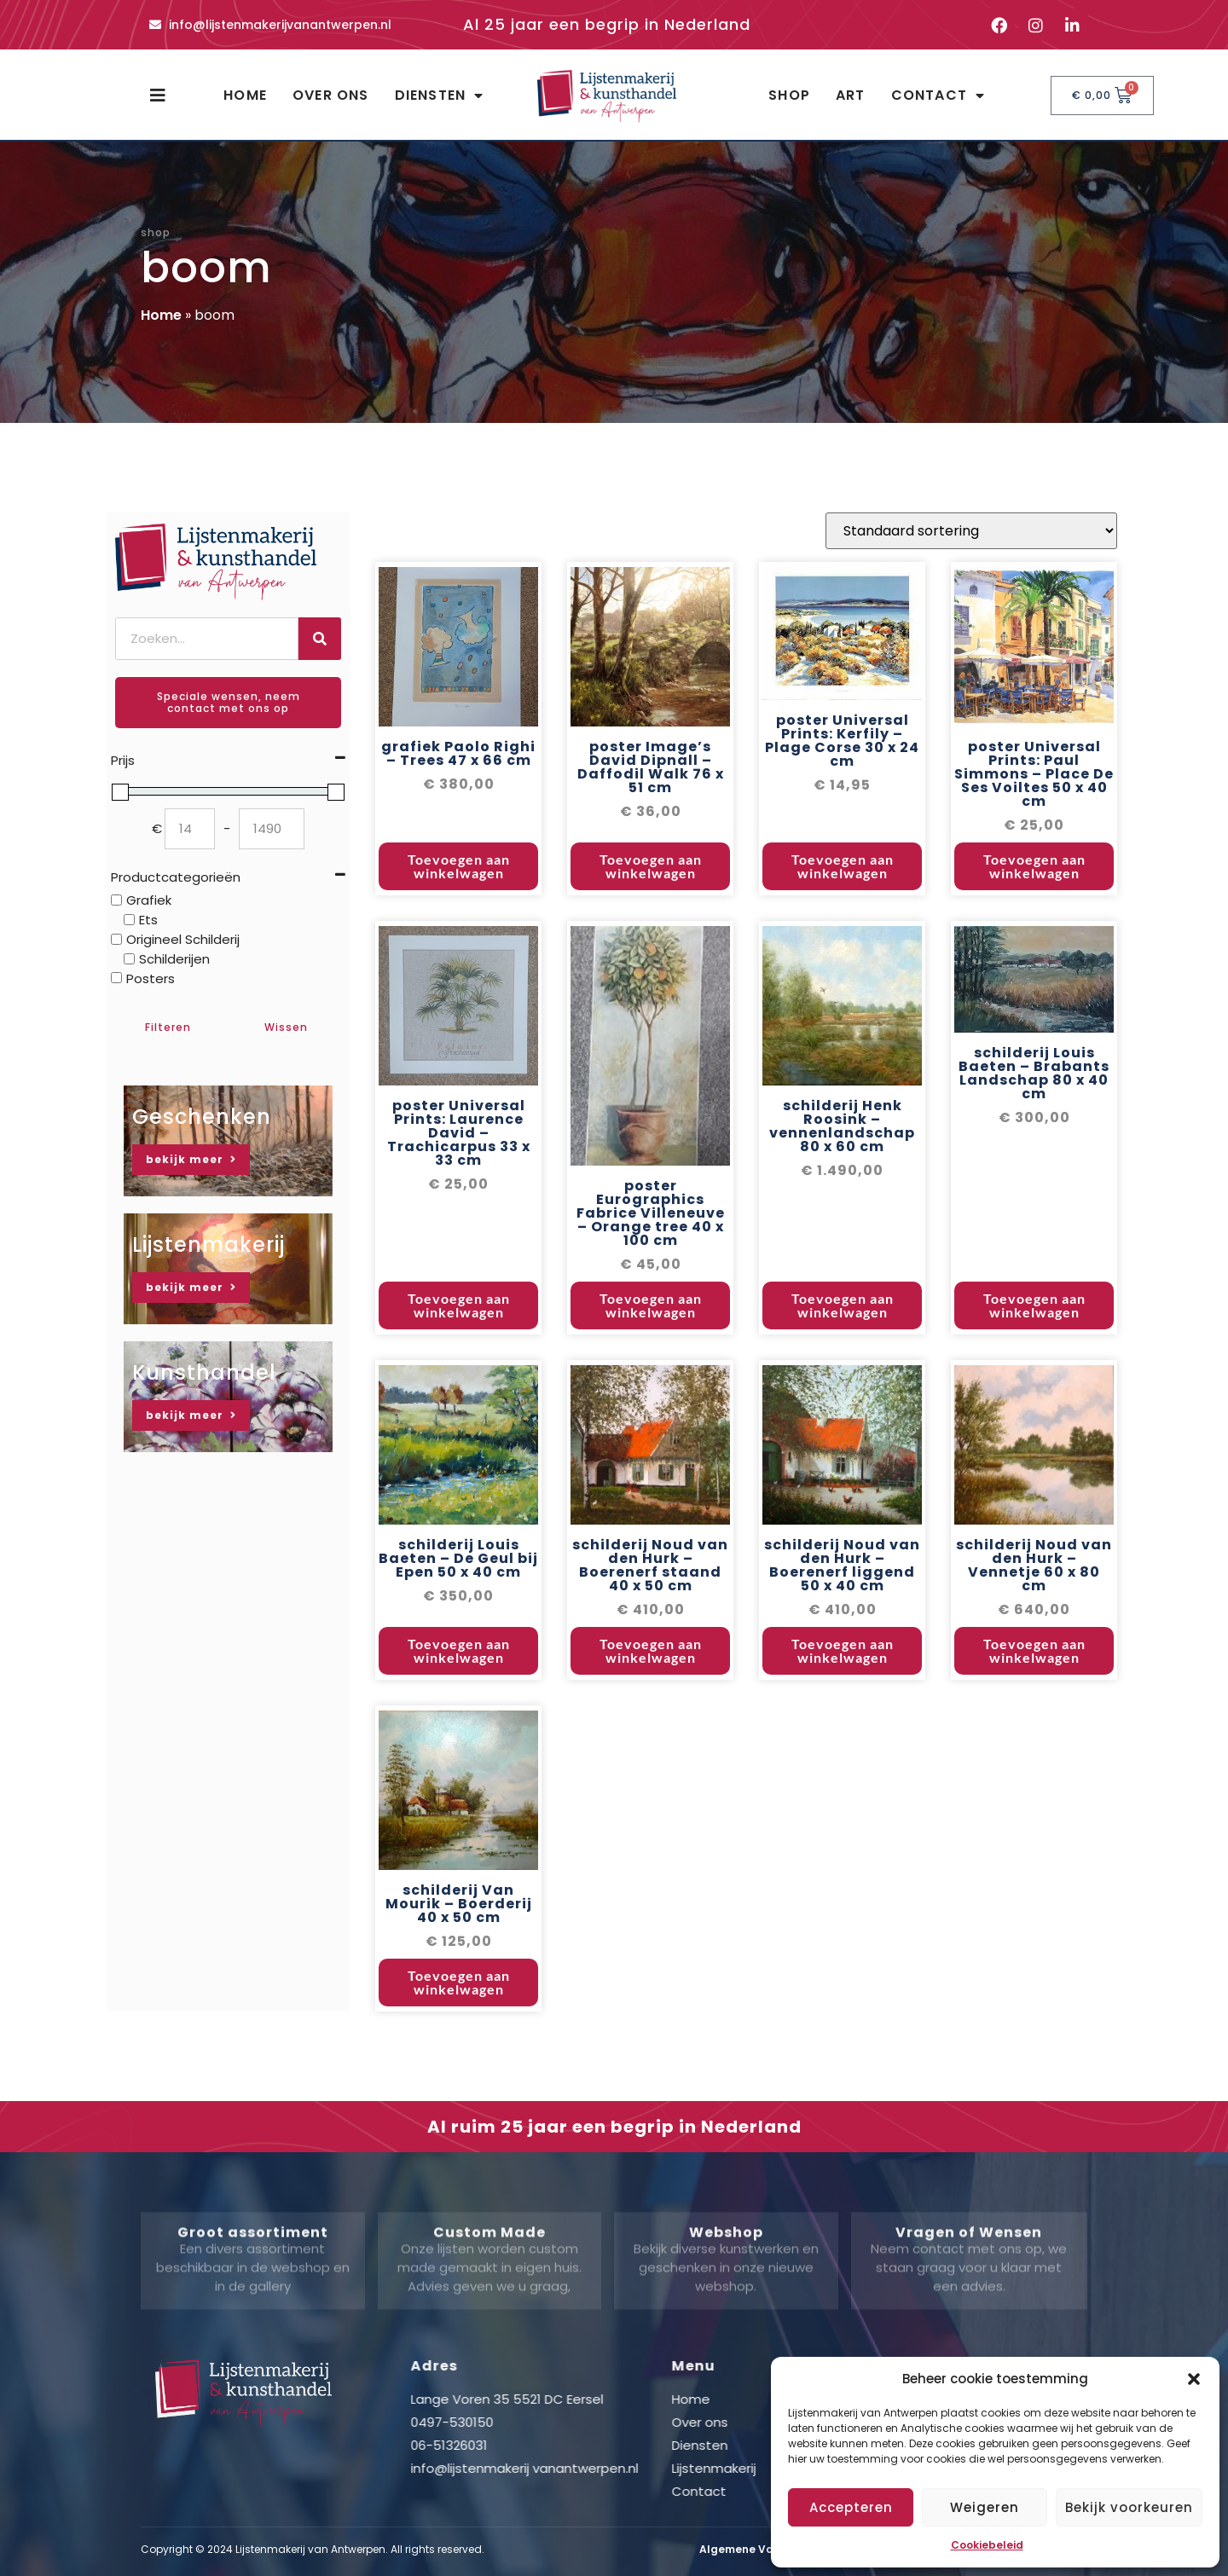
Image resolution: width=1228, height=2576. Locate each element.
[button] (1193, 2379)
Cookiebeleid (987, 2545)
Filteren (168, 1027)
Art (851, 95)
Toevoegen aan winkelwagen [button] (459, 968)
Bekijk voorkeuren (1129, 2507)
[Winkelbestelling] (971, 633)
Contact (938, 95)
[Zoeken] (319, 638)
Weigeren (984, 2507)
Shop (789, 95)
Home (245, 95)
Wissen (286, 1027)
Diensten (439, 95)
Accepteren (851, 2507)
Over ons (331, 95)
